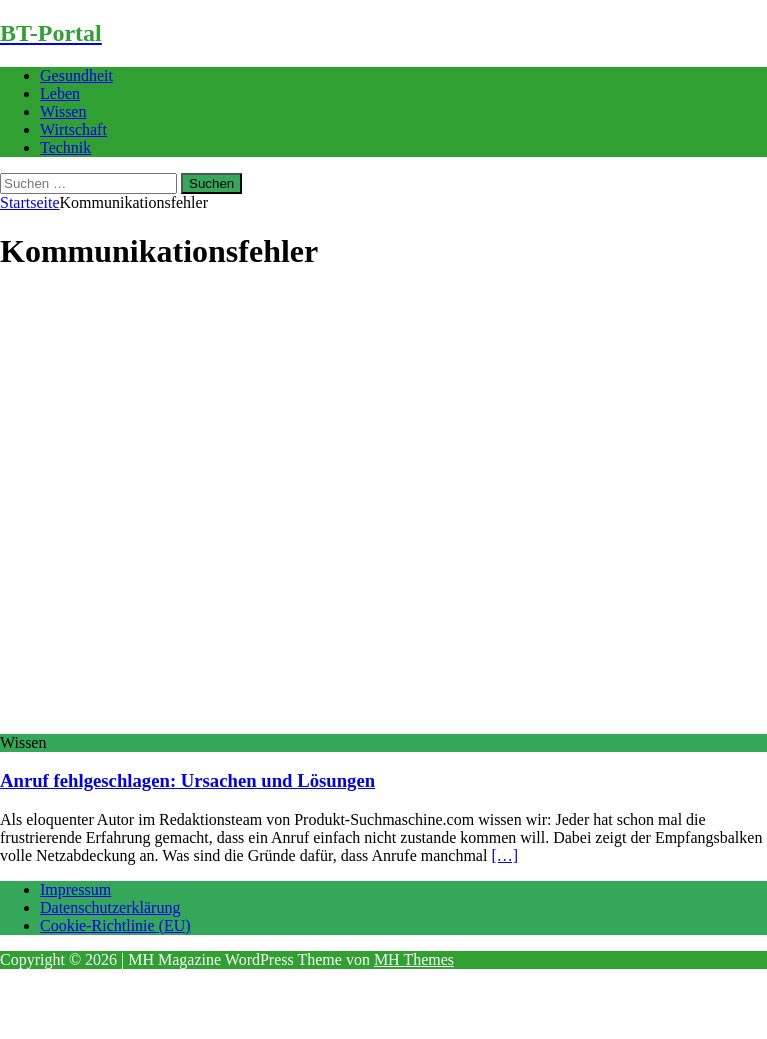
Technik (65, 147)
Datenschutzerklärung (110, 907)
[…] (504, 855)
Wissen (63, 111)
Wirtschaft (73, 129)
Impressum (75, 889)
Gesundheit (76, 75)
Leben (60, 93)
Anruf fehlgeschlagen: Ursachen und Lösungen (187, 780)
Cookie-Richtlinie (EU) (115, 925)
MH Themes (414, 959)
